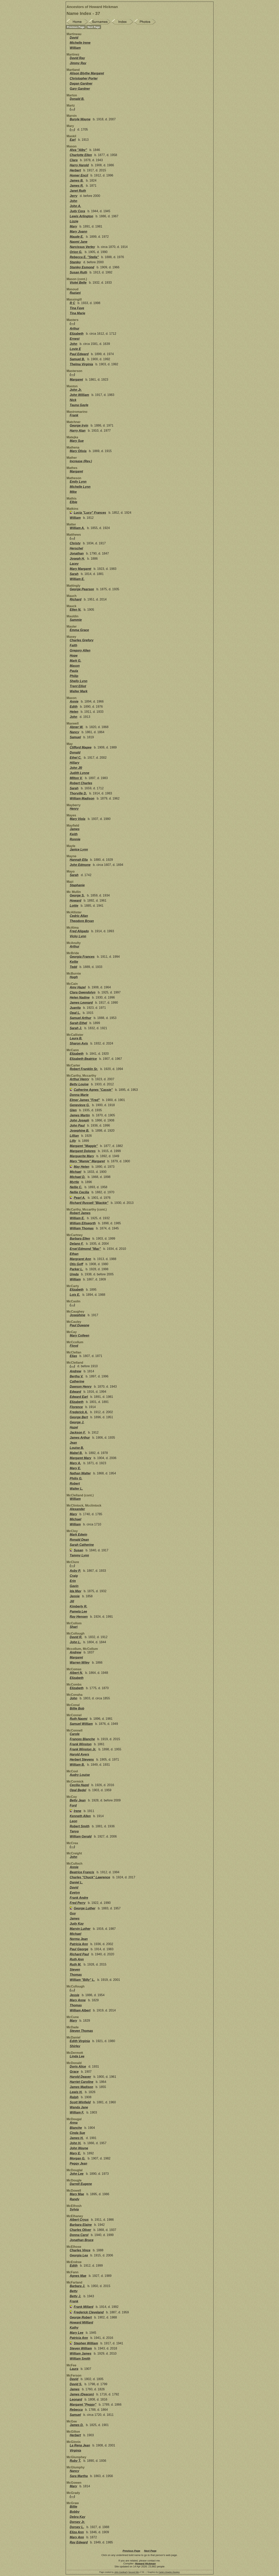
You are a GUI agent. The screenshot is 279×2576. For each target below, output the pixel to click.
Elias (73, 1356)
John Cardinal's (121, 2572)
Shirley (75, 2046)
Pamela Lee (78, 1611)
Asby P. (75, 1570)
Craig (74, 1575)
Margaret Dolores (83, 1151)
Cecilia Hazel (79, 1785)
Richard (76, 599)
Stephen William (86, 2343)
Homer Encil (79, 175)
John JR (76, 767)
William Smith (80, 2358)
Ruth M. (75, 1964)
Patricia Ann (79, 1944)
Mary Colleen (79, 1335)
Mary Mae (77, 2194)
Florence (76, 1407)
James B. (77, 180)
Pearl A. (79, 1197)
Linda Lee (77, 2056)
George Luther (84, 1908)
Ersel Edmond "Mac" (85, 1248)
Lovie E (75, 349)
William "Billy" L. (82, 1979)
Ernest (75, 338)
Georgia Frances (82, 956)
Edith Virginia (80, 2041)
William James (80, 2353)
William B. (77, 1764)
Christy (75, 543)
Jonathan (77, 553)
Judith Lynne (79, 773)
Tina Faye (77, 308)
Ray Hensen (79, 1616)
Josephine (77, 1315)
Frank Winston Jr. (83, 1749)
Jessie (74, 1995)
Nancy (74, 732)
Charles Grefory (82, 640)
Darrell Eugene (81, 2184)
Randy (74, 2199)
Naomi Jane (78, 241)
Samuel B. (77, 359)
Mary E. (75, 1468)
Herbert (75, 170)
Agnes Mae (78, 2275)
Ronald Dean (79, 1539)
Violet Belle (78, 282)
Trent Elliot (78, 686)
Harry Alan (78, 430)
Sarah (74, 574)
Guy (73, 1913)
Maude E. (77, 236)
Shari (74, 1626)
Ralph (74, 2097)
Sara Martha (79, 2476)
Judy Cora (77, 211)
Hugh (74, 977)
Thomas (76, 1974)
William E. (77, 579)
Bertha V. (76, 1376)
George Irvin (79, 425)
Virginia (75, 2450)
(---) (72, 109)
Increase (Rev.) (81, 461)
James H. (77, 2138)
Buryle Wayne (80, 119)
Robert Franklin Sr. (84, 1069)
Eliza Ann (77, 2532)
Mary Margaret (80, 568)
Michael (75, 1171)
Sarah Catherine (82, 1544)
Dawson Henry (81, 1386)
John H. (75, 2143)
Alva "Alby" (78, 150)
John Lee (77, 2173)
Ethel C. (76, 757)
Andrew (75, 1371)
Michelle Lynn (80, 486)
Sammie (76, 619)
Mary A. (75, 1463)
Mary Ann (77, 2537)
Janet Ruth (78, 190)
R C (72, 303)
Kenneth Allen (80, 1816)
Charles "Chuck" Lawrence (90, 1877)
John (73, 201)
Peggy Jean (78, 2163)
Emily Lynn (78, 481)
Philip (74, 676)
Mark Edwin (78, 1534)
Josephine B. (79, 1130)
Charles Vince (80, 2250)
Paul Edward (79, 354)
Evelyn (75, 1892)
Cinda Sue (77, 2133)
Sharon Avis (79, 1043)
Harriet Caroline (81, 2081)
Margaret (76, 379)
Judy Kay (77, 1923)
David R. (76, 1637)
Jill (72, 1601)
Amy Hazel (78, 987)
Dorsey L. (77, 2527)
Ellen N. (75, 609)
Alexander (77, 1509)
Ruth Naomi (78, 1718)
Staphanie (77, 885)
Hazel (74, 1427)
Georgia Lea (79, 2255)
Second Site (133, 2572)
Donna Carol (79, 2235)
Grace (74, 2071)
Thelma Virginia (81, 364)
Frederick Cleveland (89, 2312)
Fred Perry (78, 1902)
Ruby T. (75, 2460)
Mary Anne (78, 2000)
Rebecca (76, 2409)
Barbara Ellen (80, 1238)
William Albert (80, 2010)
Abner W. (76, 727)
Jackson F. (78, 1432)
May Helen (81, 1166)
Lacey (74, 563)
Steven (75, 1969)
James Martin (80, 1115)
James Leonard (81, 1002)
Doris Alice (78, 2066)
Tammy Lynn (79, 1555)
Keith (74, 834)
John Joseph (79, 1120)
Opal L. (75, 1012)
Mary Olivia (78, 451)
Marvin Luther (80, 1928)
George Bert (79, 1417)
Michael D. (77, 1177)
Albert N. (76, 1672)
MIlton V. (76, 778)
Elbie (73, 502)
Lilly (73, 1140)
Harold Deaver (80, 2076)
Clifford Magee (81, 747)
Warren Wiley (80, 1662)
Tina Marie (77, 313)
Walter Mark (78, 691)
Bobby (75, 2511)
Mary (73, 226)
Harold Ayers (79, 1754)
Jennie (75, 1596)
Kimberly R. (78, 1606)
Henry (74, 808)
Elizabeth (77, 333)
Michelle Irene (80, 42)
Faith (73, 645)
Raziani (75, 292)
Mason (75, 665)
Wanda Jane (79, 2107)
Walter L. (76, 1488)
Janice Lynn (79, 849)
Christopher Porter (84, 78)
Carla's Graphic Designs (169, 2572)
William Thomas (82, 1228)
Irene (77, 1811)
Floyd (74, 1345)
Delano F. (77, 1243)
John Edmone (80, 864)
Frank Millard (83, 2306)
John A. (75, 206)
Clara (74, 160)
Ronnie (75, 839)
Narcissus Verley (82, 247)
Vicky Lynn (78, 936)
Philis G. (76, 1478)
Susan (78, 1550)
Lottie (74, 905)
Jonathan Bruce (82, 2240)
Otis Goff (76, 1264)
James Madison (81, 2087)
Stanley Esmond (82, 267)
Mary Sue (77, 440)
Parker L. (76, 1269)
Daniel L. (76, 1882)
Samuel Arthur (80, 1018)
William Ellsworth (83, 1223)
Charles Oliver (80, 2229)
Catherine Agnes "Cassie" (93, 1089)
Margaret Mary (80, 1458)
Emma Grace (79, 630)
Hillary (74, 762)
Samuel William (81, 1723)
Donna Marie (79, 1095)
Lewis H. (76, 2092)
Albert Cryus (79, 2219)
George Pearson (82, 589)
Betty (74, 2291)
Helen (74, 711)
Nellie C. (76, 1187)
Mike (73, 491)
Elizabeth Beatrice (83, 1058)
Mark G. (75, 660)
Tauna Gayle (79, 405)
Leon (73, 1821)
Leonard (76, 2399)
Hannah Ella (79, 859)
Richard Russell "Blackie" (89, 1202)
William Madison (82, 798)
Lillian (74, 1135)
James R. (77, 185)
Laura (74, 2368)
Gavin (74, 1586)
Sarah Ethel (78, 1023)
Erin (73, 1581)
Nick (73, 400)
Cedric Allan (79, 915)
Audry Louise (80, 1774)
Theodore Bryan (82, 921)
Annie (74, 701)
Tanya (74, 1831)
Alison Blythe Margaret (87, 73)
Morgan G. (77, 2158)
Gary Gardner (80, 88)
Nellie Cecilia (79, 1192)
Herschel (76, 548)
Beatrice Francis (82, 1872)
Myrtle (74, 1182)
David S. (76, 2384)
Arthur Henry (79, 1079)
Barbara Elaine (81, 2224)
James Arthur (80, 1437)
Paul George (79, 1949)
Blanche (76, 2127)
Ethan (74, 1254)
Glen (73, 1110)
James (75, 829)
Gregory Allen (80, 650)
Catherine (77, 1381)
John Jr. (76, 389)
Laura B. (76, 1038)
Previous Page (76, 27)
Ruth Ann (77, 1959)
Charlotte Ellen (81, 155)
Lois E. (75, 1294)
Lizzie (74, 221)
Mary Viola (77, 819)
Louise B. (77, 1447)
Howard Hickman (145, 2563)
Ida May (75, 1591)
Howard (75, 900)
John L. (75, 1642)
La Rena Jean (80, 2445)
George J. (77, 1422)
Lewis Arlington (81, 216)
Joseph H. (77, 558)
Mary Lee (76, 2332)
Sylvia (74, 2209)
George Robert (81, 2317)
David (74, 37)
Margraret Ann (80, 1259)
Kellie (74, 961)
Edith (74, 706)
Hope (74, 655)
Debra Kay (77, 2516)
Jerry (73, 195)
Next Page (93, 27)
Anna (74, 2122)
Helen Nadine (80, 997)
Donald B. (77, 99)
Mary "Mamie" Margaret (87, 1161)
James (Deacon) (82, 2394)
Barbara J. (77, 2286)
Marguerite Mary (82, 1156)
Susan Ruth (78, 272)
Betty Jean (78, 1800)
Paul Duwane (79, 1325)
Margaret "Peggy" (83, 2404)
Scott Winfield (80, 2102)
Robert (75, 1483)
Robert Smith (79, 1826)
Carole (75, 1734)
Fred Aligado (79, 931)
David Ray (77, 58)
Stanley (75, 262)
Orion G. (76, 252)
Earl (73, 139)
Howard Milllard (81, 2322)
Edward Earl (79, 1396)
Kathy (74, 2327)
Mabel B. (76, 1453)
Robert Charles (81, 783)
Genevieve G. (80, 1105)
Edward (75, 1391)
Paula (74, 671)
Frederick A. (79, 1412)
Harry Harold (79, 165)
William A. (77, 528)
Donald (75, 752)
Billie (73, 2506)
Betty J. (75, 2296)
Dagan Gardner (81, 83)
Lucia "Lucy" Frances (90, 512)
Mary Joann (78, 231)
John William (79, 395)
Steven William (81, 2348)
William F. (77, 2112)
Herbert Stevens (82, 1759)
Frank (74, 415)
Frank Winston (81, 1744)
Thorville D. (78, 793)
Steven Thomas (81, 2030)
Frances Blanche (82, 1739)
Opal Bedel (78, 1790)
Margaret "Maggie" (84, 1146)
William (75, 47)
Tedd (73, 967)
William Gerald (81, 1836)
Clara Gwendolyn (83, 992)
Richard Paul (79, 1954)
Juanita (75, 1007)
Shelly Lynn (78, 681)
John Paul (77, 1125)
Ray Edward (79, 2542)
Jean (73, 1442)
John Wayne (79, 2148)
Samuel (75, 737)
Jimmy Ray (78, 63)
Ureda (74, 1274)
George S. (77, 895)
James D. (77, 2425)
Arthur (74, 328)
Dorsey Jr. (77, 2522)
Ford (73, 1805)
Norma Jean (79, 1939)
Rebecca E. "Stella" (84, 257)
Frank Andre (79, 1897)
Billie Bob (77, 1708)
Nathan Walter (80, 1473)
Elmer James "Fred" (85, 1100)
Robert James (80, 1213)
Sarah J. (76, 1028)
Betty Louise (79, 1084)
